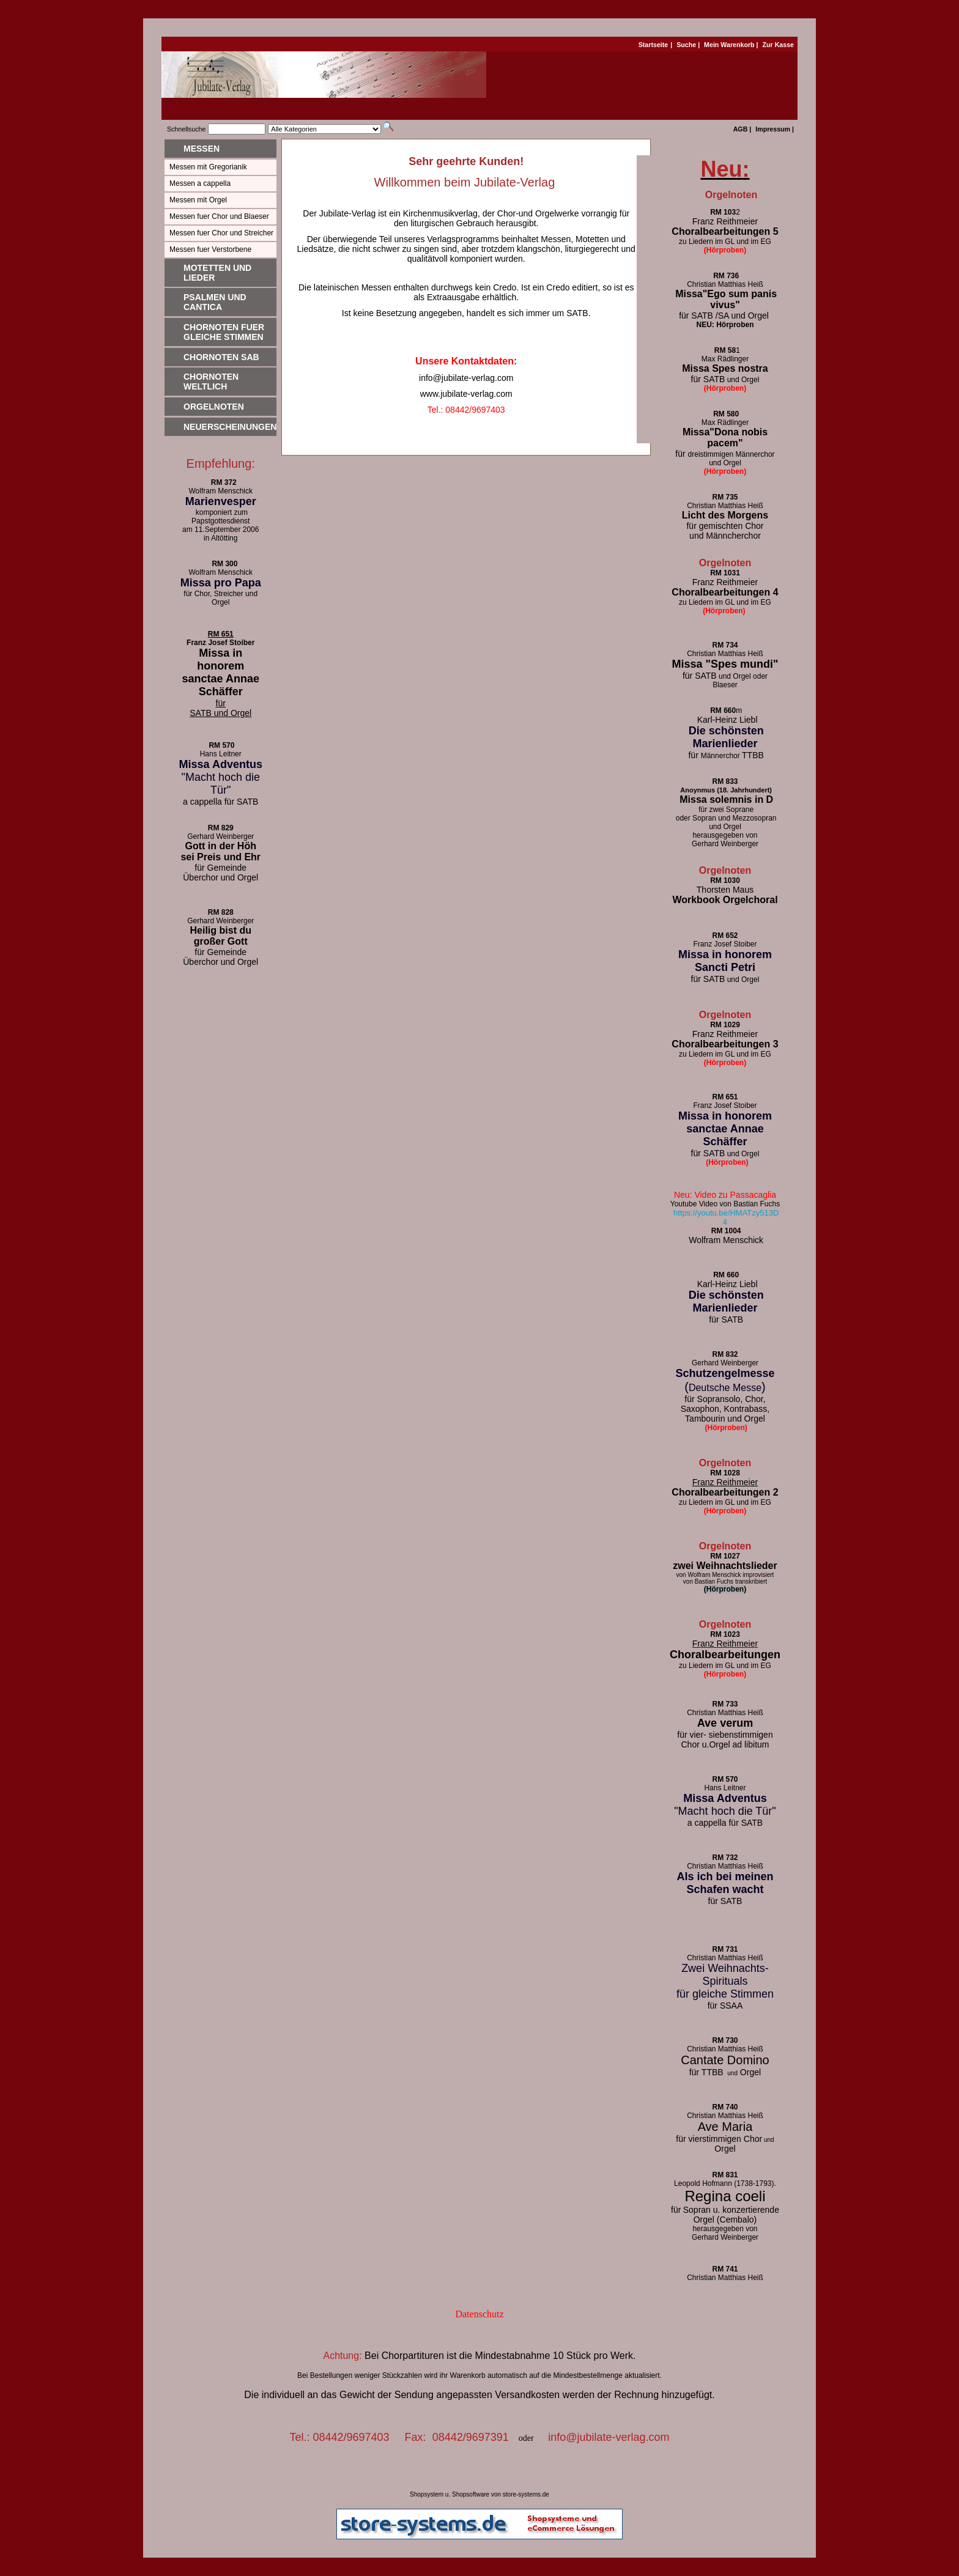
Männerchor (725, 755)
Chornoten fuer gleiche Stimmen (223, 332)
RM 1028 (725, 1473)
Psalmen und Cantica (214, 302)
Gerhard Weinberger (725, 844)
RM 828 (221, 912)
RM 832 (725, 1354)
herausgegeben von (725, 835)
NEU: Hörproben (725, 324)
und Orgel (725, 979)
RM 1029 (725, 1024)
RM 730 (725, 2040)
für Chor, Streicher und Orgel (220, 598)
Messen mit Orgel (198, 200)
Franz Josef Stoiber (220, 642)
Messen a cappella (200, 183)
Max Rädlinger (725, 359)
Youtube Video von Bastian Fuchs (725, 1204)
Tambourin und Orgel (725, 1418)
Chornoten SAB (221, 357)
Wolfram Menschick (221, 491)
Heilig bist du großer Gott (220, 936)
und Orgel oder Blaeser (725, 680)
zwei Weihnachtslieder (725, 1565)
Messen (201, 148)
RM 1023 (725, 1634)
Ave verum (725, 1723)
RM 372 (221, 482)
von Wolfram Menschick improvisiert (725, 1574)
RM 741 (725, 2269)
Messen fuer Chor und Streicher (221, 233)
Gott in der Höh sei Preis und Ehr (220, 851)
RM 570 (221, 745)
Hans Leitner (221, 754)
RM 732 (725, 1857)
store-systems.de (526, 2494)
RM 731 (725, 1949)
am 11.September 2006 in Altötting (220, 533)
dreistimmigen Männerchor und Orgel (724, 458)
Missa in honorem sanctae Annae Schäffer (220, 672)
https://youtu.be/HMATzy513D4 (726, 1217)
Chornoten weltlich (211, 381)
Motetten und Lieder (217, 272)
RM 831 (725, 2175)
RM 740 (725, 2107)
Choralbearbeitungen (725, 1654)
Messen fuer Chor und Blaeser (219, 216)
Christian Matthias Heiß (725, 505)
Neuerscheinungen (229, 427)
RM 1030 (725, 880)
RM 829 (221, 828)
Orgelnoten (213, 406)
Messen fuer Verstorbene (210, 249)
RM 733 (725, 1704)
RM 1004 (726, 1231)
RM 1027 (725, 1556)
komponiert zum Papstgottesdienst (220, 516)
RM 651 (221, 634)
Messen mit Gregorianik (208, 167)
